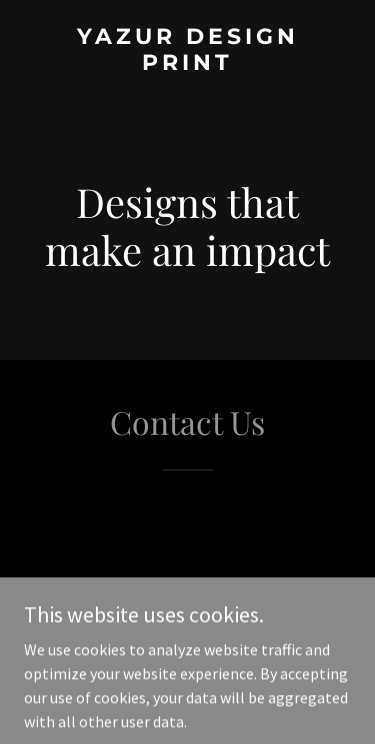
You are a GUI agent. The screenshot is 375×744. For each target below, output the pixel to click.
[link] (187, 64)
